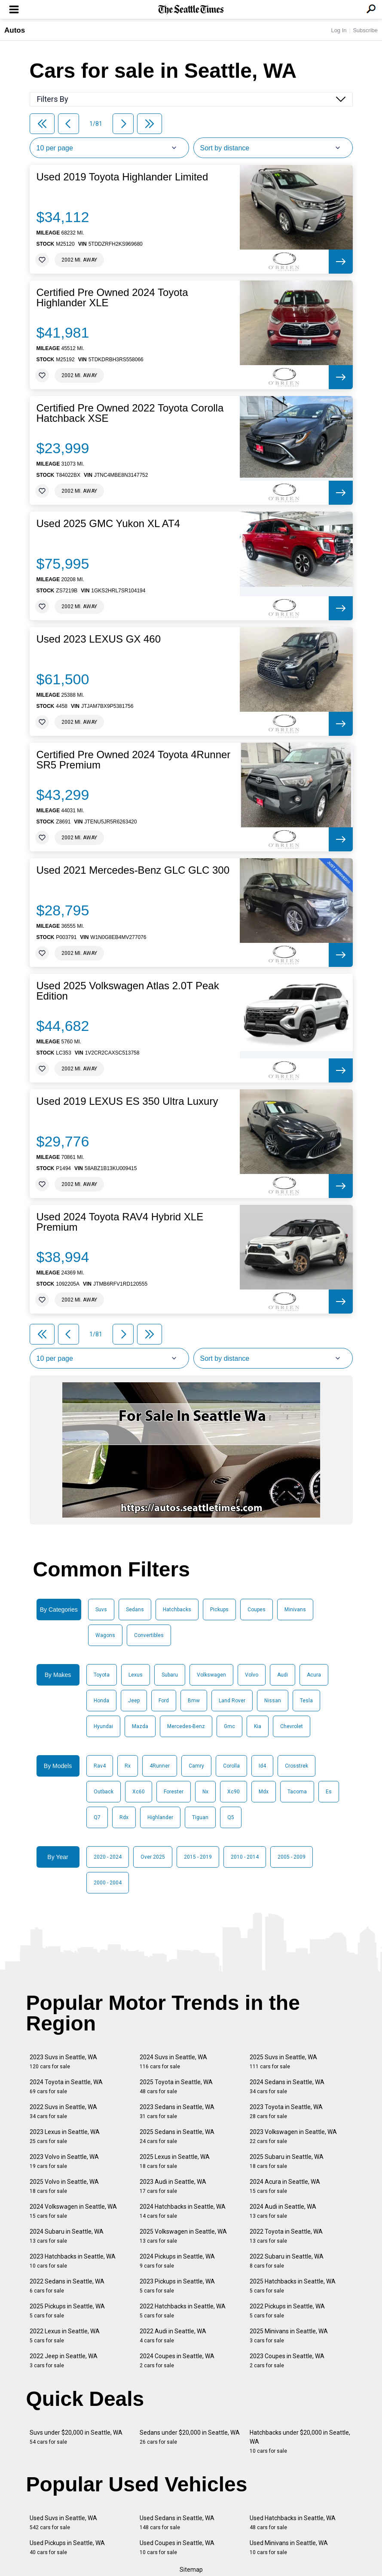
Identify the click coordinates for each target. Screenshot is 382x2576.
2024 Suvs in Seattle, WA (173, 2062)
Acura (314, 1675)
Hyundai (103, 1726)
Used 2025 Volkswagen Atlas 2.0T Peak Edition (128, 991)
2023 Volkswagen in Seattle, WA (293, 2136)
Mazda (140, 1726)
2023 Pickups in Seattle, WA (177, 2286)
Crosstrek (296, 1766)
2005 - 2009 (292, 1857)
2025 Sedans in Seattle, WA (177, 2136)
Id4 (262, 1766)
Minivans (295, 1610)
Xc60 (138, 1792)
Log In (338, 30)
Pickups (219, 1610)
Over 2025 (153, 1857)
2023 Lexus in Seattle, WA (65, 2136)
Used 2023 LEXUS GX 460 (99, 639)
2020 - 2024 (108, 1857)
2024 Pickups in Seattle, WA (177, 2261)
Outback (103, 1792)
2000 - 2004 (108, 1883)
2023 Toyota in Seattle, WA (286, 2111)
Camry (196, 1766)
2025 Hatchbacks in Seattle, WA (293, 2286)
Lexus (135, 1675)
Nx (205, 1792)
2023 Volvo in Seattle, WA (64, 2161)
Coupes (257, 1610)
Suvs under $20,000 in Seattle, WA (76, 2437)
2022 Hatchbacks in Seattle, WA (183, 2311)
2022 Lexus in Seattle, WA (65, 2336)
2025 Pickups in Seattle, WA (67, 2311)
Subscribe (365, 30)
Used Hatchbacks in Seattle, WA (293, 2522)
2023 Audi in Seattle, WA (173, 2186)
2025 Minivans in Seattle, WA (289, 2336)
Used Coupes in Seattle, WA (177, 2547)
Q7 (97, 1817)
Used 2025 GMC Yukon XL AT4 (108, 523)
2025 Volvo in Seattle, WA (64, 2186)
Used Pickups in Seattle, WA (67, 2547)
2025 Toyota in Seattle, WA (176, 2086)
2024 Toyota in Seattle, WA (66, 2086)
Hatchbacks (177, 1610)
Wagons (105, 1635)
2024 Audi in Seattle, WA (283, 2211)
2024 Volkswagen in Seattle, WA (73, 2211)
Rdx (123, 1817)
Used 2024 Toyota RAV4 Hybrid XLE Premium (120, 1222)
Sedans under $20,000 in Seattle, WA (190, 2437)
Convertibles (149, 1635)
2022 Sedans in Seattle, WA (67, 2286)
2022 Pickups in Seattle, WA (287, 2311)
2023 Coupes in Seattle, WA (287, 2361)
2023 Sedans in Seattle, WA (177, 2111)
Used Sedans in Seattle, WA (177, 2522)
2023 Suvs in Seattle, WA (63, 2062)
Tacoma (297, 1792)
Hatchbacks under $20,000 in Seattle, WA (300, 2441)
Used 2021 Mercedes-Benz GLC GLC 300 (133, 870)
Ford (164, 1701)
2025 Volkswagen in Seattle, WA (183, 2236)
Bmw (194, 1701)
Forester (173, 1792)
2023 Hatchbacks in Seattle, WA (73, 2261)
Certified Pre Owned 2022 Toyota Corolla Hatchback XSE (130, 413)
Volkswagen (211, 1675)
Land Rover (232, 1701)
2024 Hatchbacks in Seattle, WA (183, 2211)
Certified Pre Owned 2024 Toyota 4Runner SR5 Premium (134, 760)
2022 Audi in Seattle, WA (173, 2336)
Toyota (102, 1675)
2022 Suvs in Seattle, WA (63, 2111)
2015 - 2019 (198, 1857)
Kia (257, 1726)
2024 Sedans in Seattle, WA (287, 2086)
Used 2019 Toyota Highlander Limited (122, 177)
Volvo (251, 1675)
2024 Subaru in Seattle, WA (67, 2236)
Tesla (306, 1701)
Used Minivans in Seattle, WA (289, 2547)
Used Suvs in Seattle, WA (63, 2522)
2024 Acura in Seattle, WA (285, 2186)
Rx (128, 1766)
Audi (282, 1675)
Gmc (229, 1726)
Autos (14, 30)
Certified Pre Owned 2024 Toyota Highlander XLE (112, 297)
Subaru (170, 1675)
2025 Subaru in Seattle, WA (287, 2161)
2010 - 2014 (245, 1857)
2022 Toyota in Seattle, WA (286, 2236)
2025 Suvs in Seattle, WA (283, 2062)
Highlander (160, 1817)
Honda (101, 1701)
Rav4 (100, 1766)
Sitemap (191, 2569)
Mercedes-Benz (186, 1726)
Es (329, 1792)
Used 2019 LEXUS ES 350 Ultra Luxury (127, 1101)
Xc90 (233, 1792)
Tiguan (200, 1817)
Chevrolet (291, 1726)
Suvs (101, 1610)
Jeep (134, 1701)
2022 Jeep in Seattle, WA (64, 2361)
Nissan (272, 1701)
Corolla (231, 1766)
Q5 (230, 1817)
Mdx (264, 1792)
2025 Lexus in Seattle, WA (175, 2161)
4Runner (160, 1766)
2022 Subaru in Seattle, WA (287, 2261)
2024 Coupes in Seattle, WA (177, 2361)
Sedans (135, 1610)
